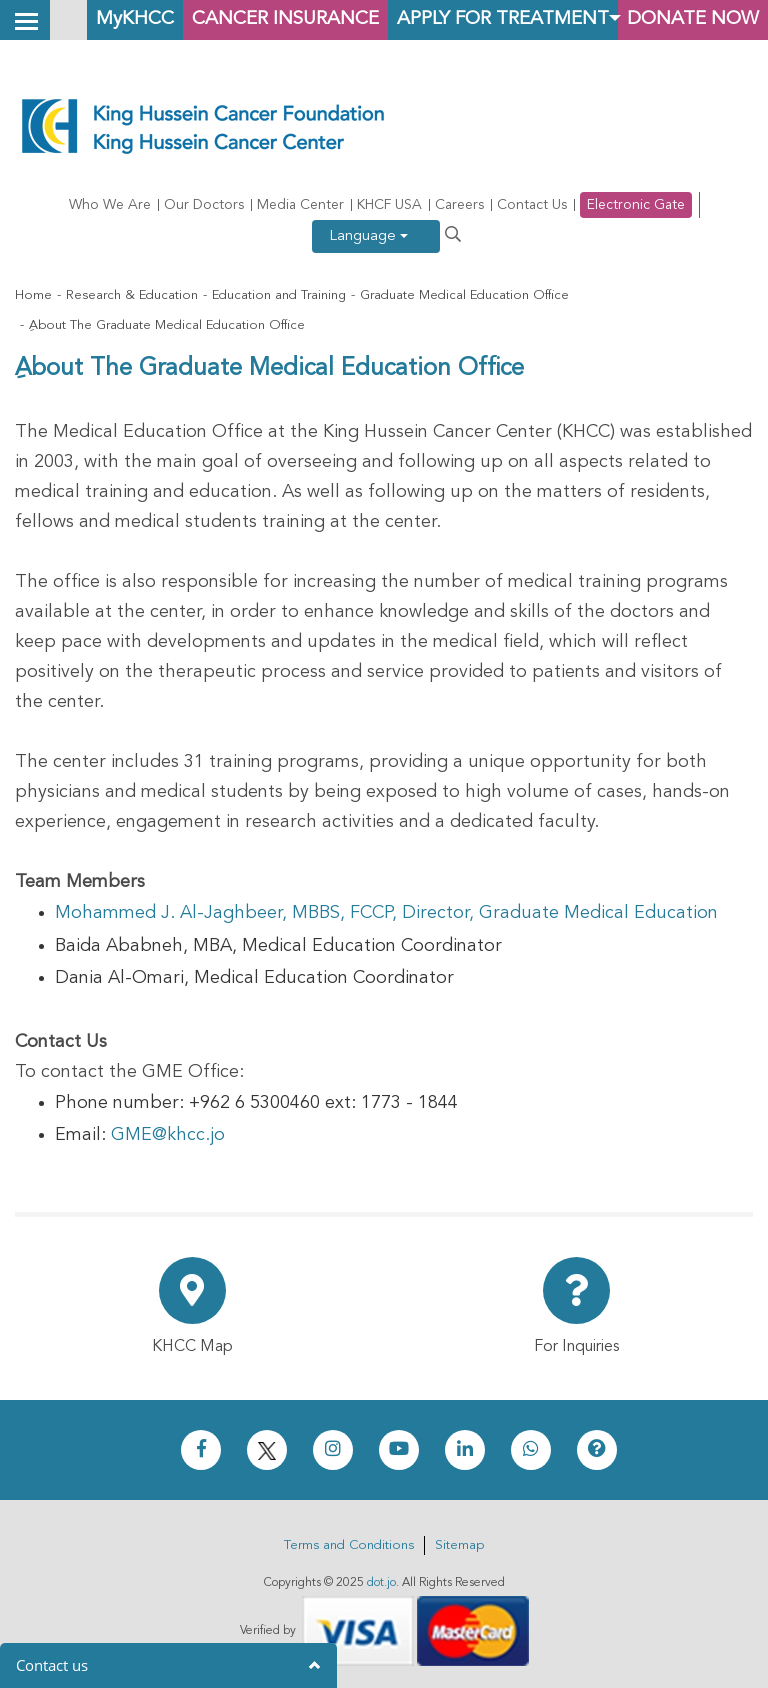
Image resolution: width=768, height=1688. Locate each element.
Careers (459, 205)
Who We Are (110, 205)
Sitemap (459, 1545)
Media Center (300, 205)
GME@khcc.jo (168, 1135)
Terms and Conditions (349, 1545)
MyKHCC (135, 19)
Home (33, 295)
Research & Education (132, 295)
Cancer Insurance (285, 19)
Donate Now (693, 19)
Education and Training (279, 295)
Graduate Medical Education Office (464, 295)
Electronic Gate (636, 205)
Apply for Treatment (503, 19)
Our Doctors (204, 205)
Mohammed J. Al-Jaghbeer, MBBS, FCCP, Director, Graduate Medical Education (386, 913)
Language (368, 236)
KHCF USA (389, 205)
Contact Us (532, 205)
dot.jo (381, 1583)
